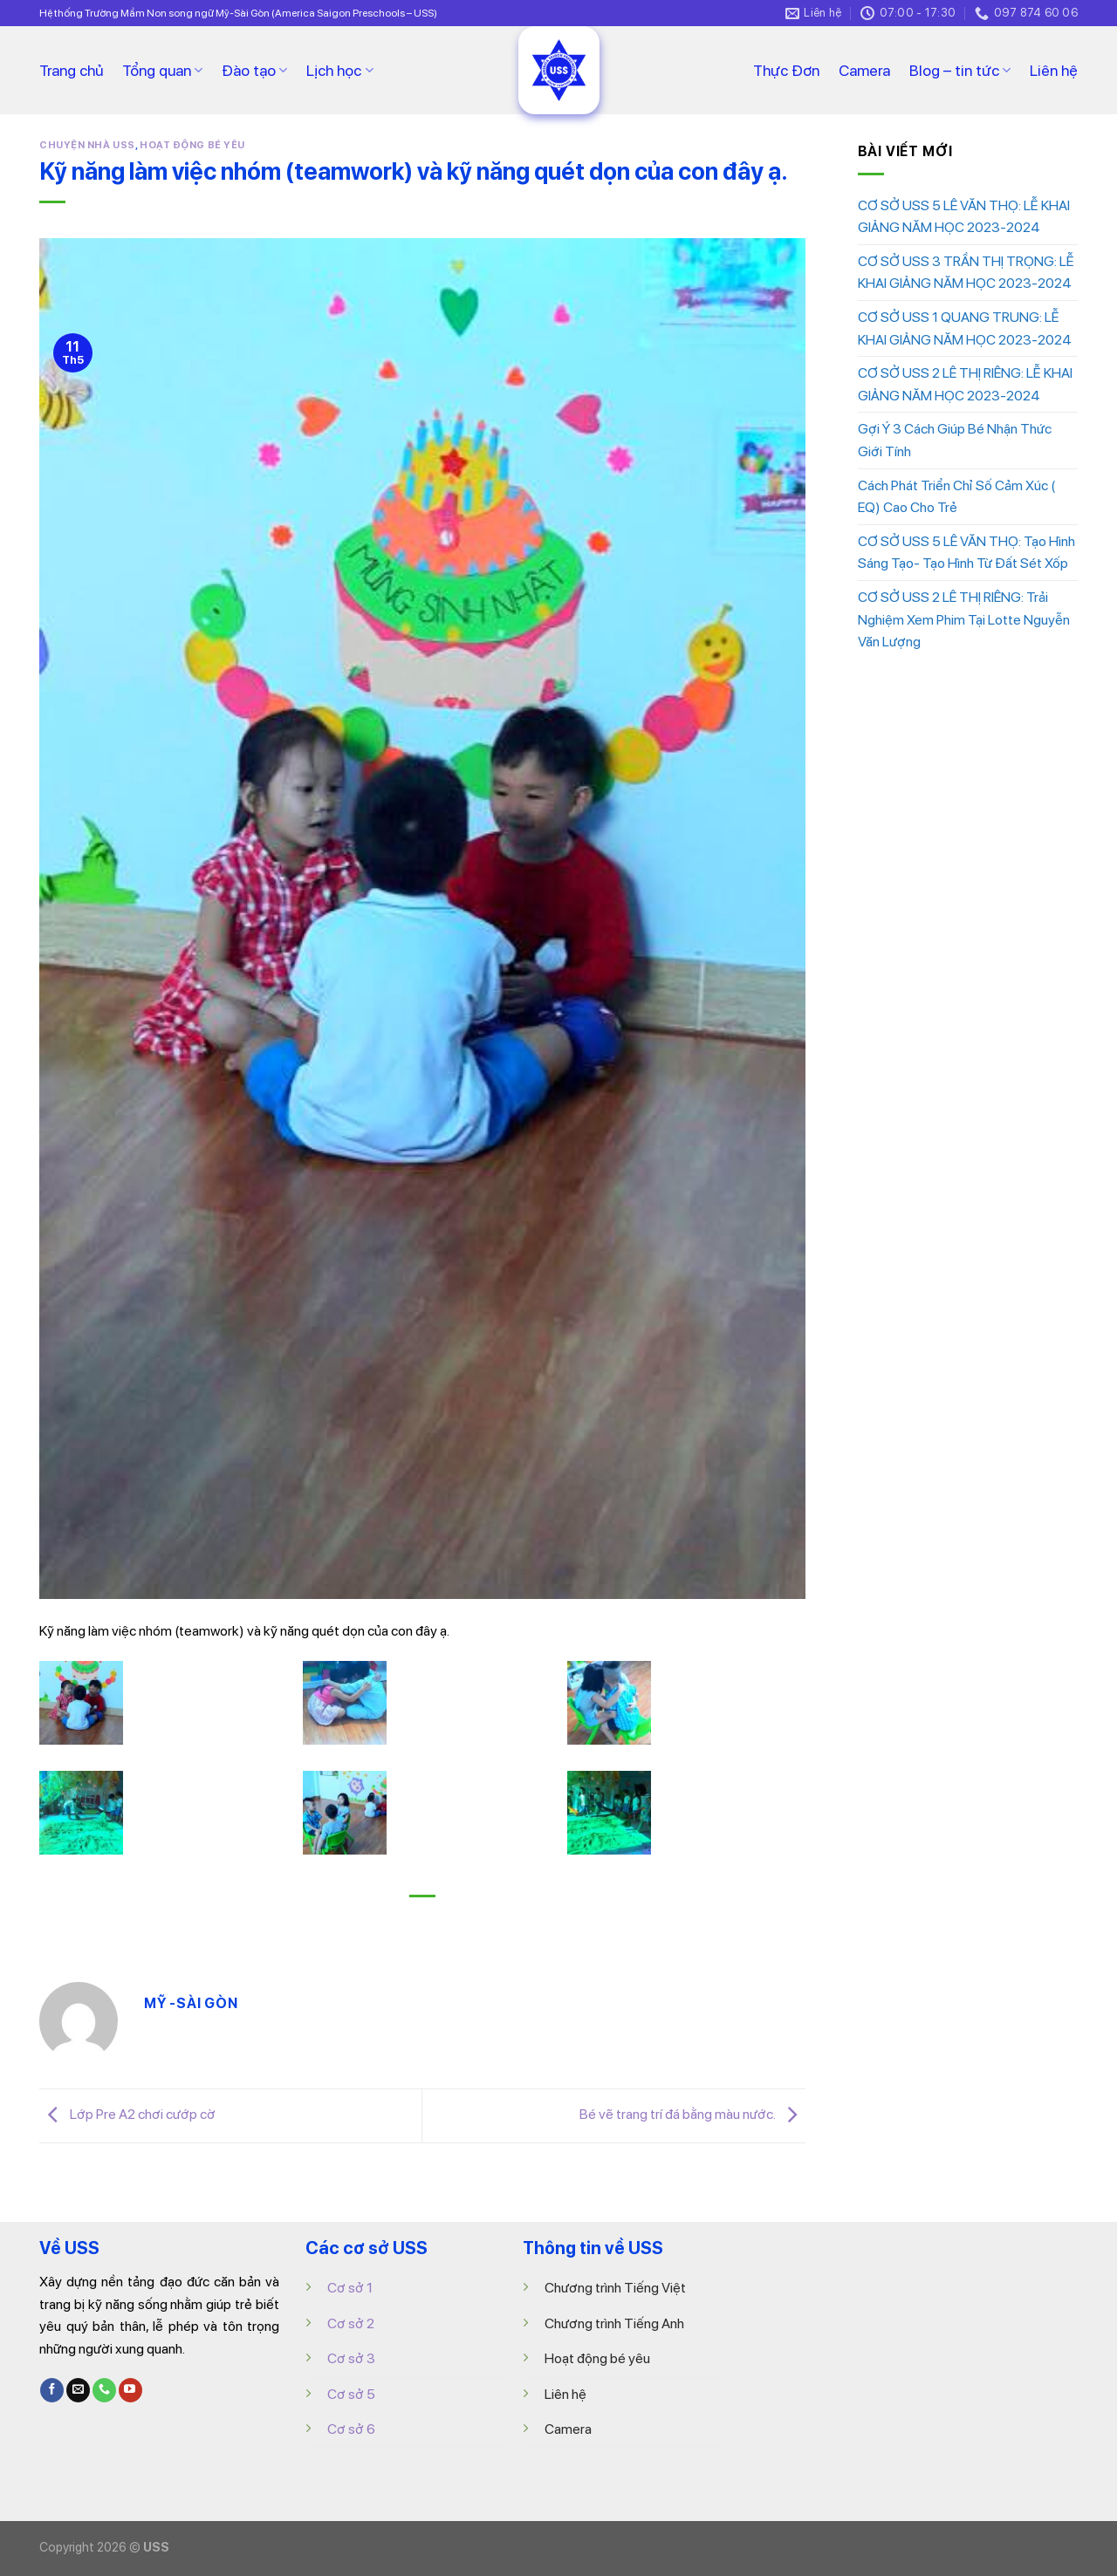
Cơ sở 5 (351, 2394)
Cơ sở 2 (350, 2323)
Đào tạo (254, 70)
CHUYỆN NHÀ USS (87, 145)
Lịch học (339, 70)
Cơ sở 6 (351, 2429)
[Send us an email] (78, 2390)
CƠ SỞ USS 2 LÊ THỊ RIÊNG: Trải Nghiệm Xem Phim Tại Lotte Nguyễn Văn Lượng (964, 619)
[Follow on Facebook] (52, 2390)
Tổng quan (162, 70)
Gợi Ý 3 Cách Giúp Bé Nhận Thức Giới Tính (955, 440)
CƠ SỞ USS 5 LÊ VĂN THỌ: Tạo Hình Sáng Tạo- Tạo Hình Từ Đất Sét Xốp (966, 552)
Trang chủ (71, 70)
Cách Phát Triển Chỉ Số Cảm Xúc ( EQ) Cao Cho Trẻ (956, 496)
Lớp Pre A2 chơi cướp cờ (127, 2115)
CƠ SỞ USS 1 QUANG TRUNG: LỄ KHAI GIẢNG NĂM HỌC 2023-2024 (965, 328)
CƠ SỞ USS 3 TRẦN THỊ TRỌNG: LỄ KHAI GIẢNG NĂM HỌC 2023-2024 (966, 272)
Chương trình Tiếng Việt (615, 2287)
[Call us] (104, 2390)
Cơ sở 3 (351, 2358)
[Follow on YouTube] (130, 2390)
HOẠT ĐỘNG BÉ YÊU (192, 145)
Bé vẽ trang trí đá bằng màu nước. (692, 2115)
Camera (864, 70)
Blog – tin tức (960, 70)
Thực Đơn (786, 70)
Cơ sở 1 (350, 2287)
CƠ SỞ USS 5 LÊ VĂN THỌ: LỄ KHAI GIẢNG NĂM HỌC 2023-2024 (964, 216)
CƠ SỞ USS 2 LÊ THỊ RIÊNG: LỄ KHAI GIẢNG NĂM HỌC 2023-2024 (965, 384)
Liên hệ (1054, 70)
